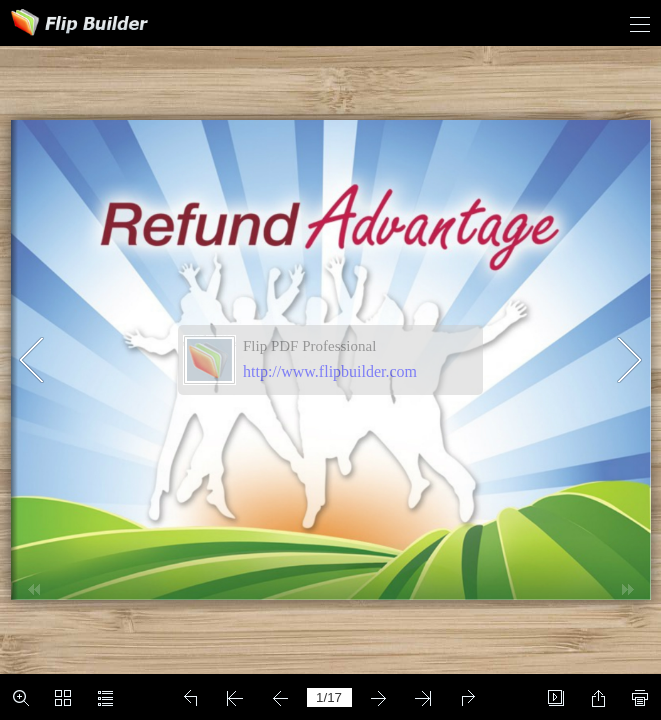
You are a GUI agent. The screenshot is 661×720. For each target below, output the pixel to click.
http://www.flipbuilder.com (330, 371)
